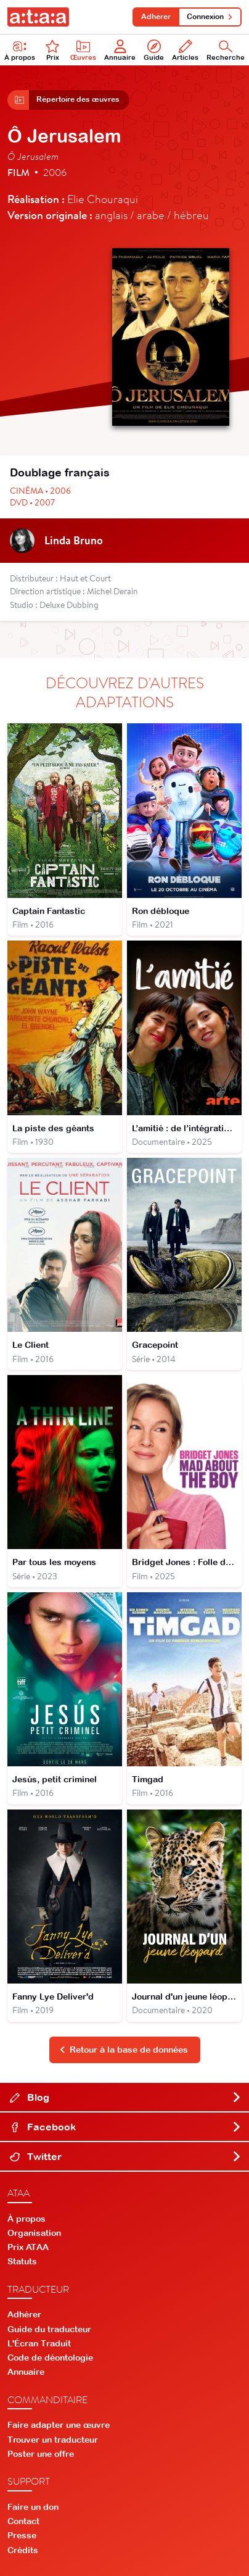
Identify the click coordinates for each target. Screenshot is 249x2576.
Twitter (126, 2156)
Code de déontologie (50, 2357)
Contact (23, 2521)
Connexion (210, 16)
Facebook (126, 2126)
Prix (52, 50)
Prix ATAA (28, 2247)
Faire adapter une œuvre (58, 2425)
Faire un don (33, 2507)
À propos (26, 2219)
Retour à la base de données (124, 2050)
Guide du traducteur (49, 2329)
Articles (185, 50)
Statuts (22, 2261)
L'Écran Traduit (39, 2343)
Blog (126, 2097)
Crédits (22, 2550)
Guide (154, 50)
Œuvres (83, 50)
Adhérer (156, 16)
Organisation (34, 2233)
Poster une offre (40, 2454)
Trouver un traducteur (52, 2440)
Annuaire (120, 50)
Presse (21, 2535)
